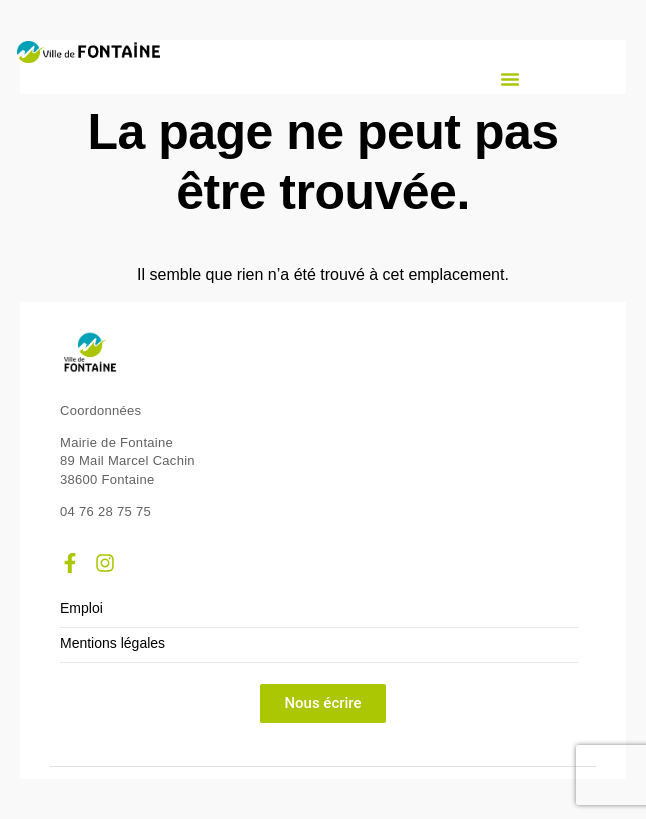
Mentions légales (112, 643)
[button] (510, 79)
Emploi (81, 608)
